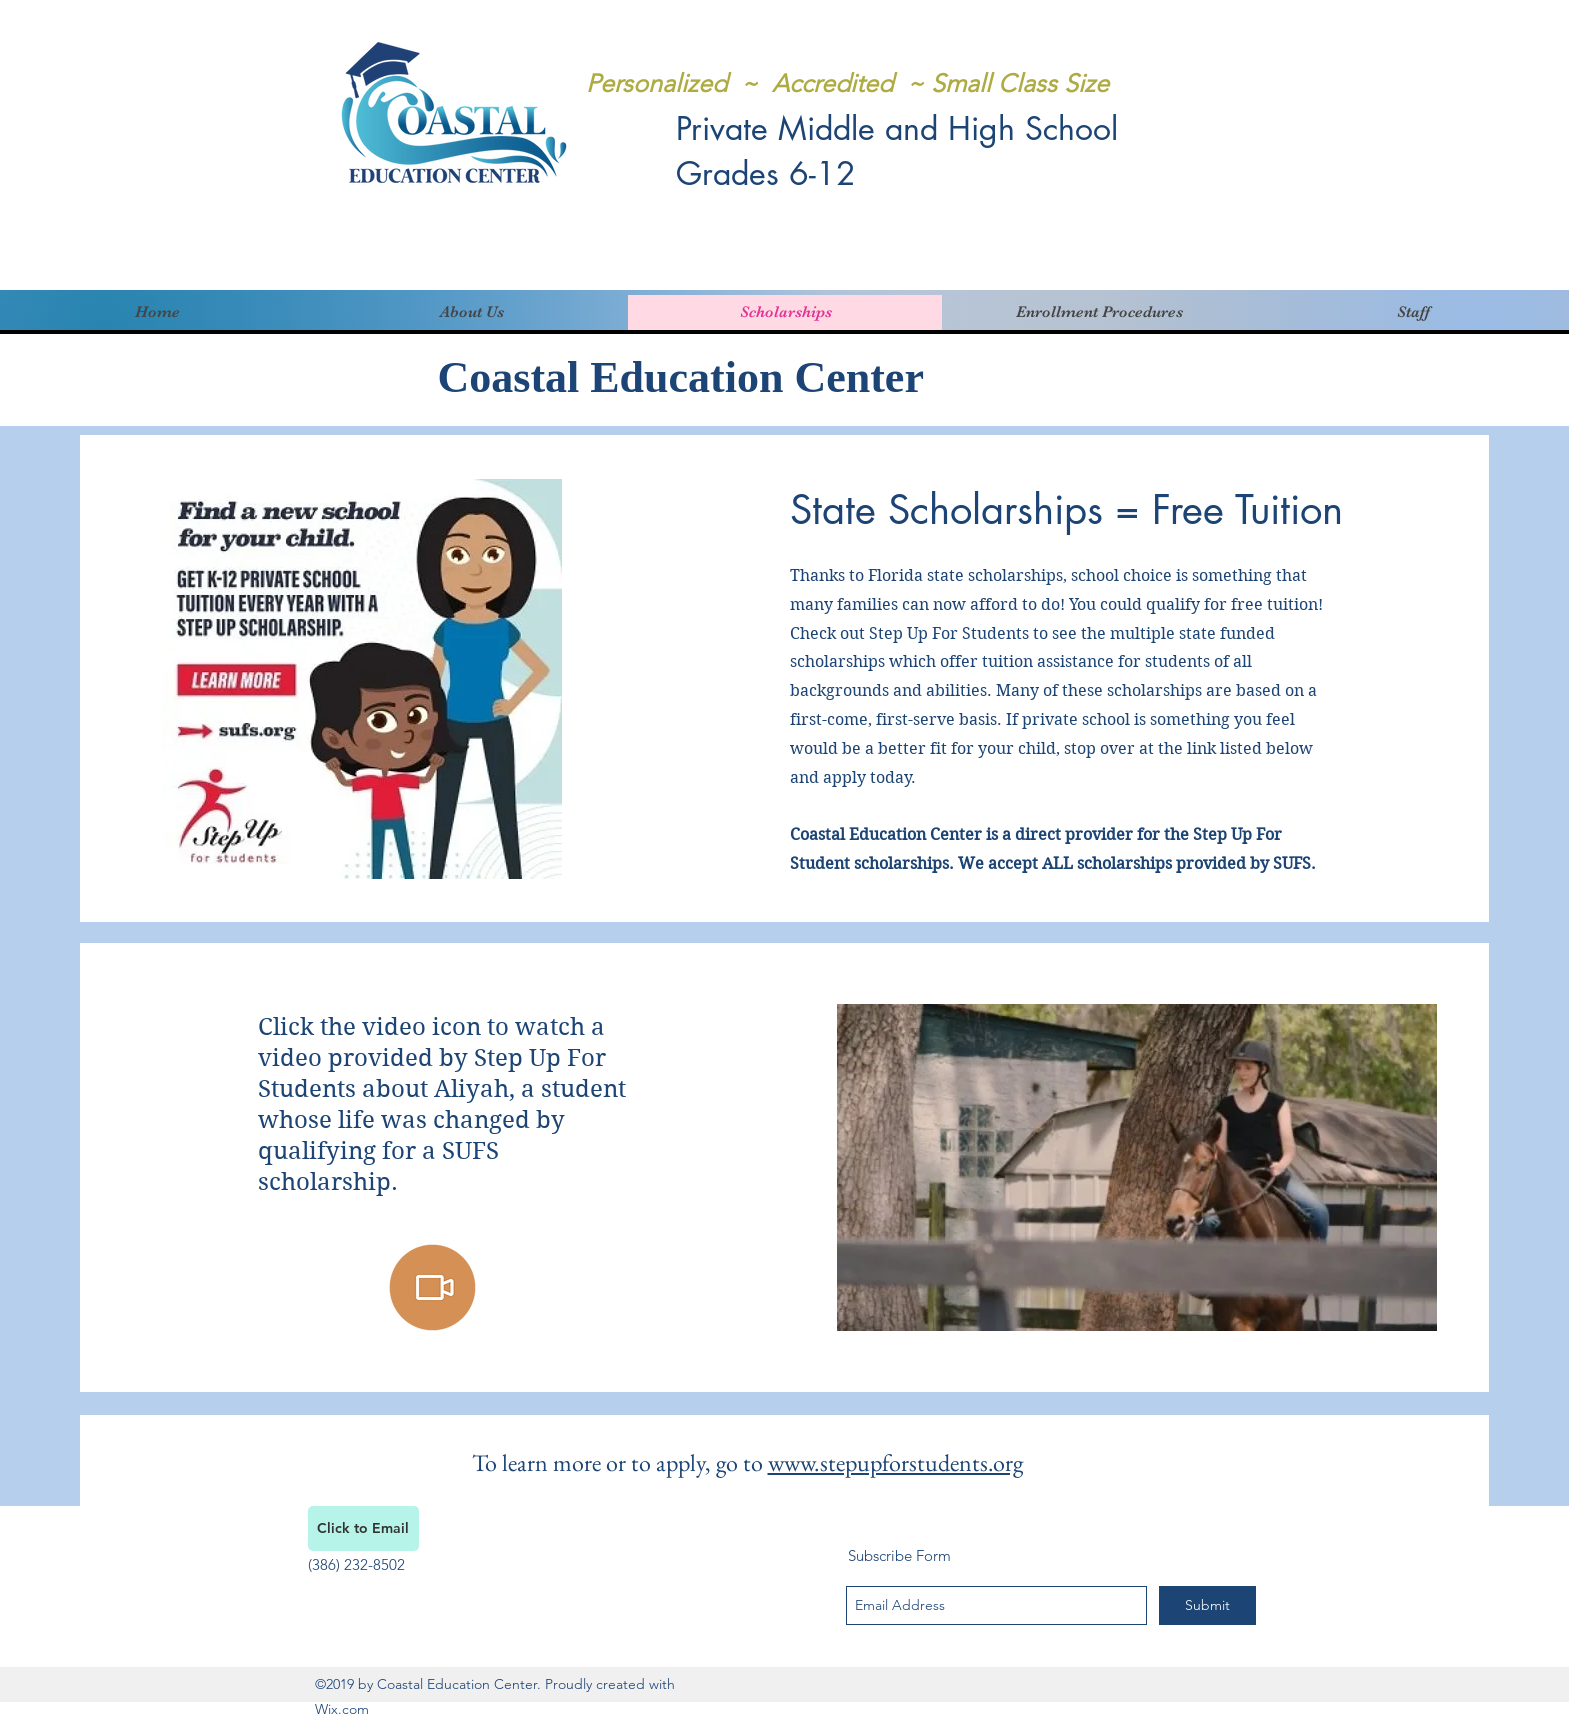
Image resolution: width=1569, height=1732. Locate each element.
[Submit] (1207, 1605)
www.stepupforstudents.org (895, 1462)
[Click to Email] (363, 1528)
